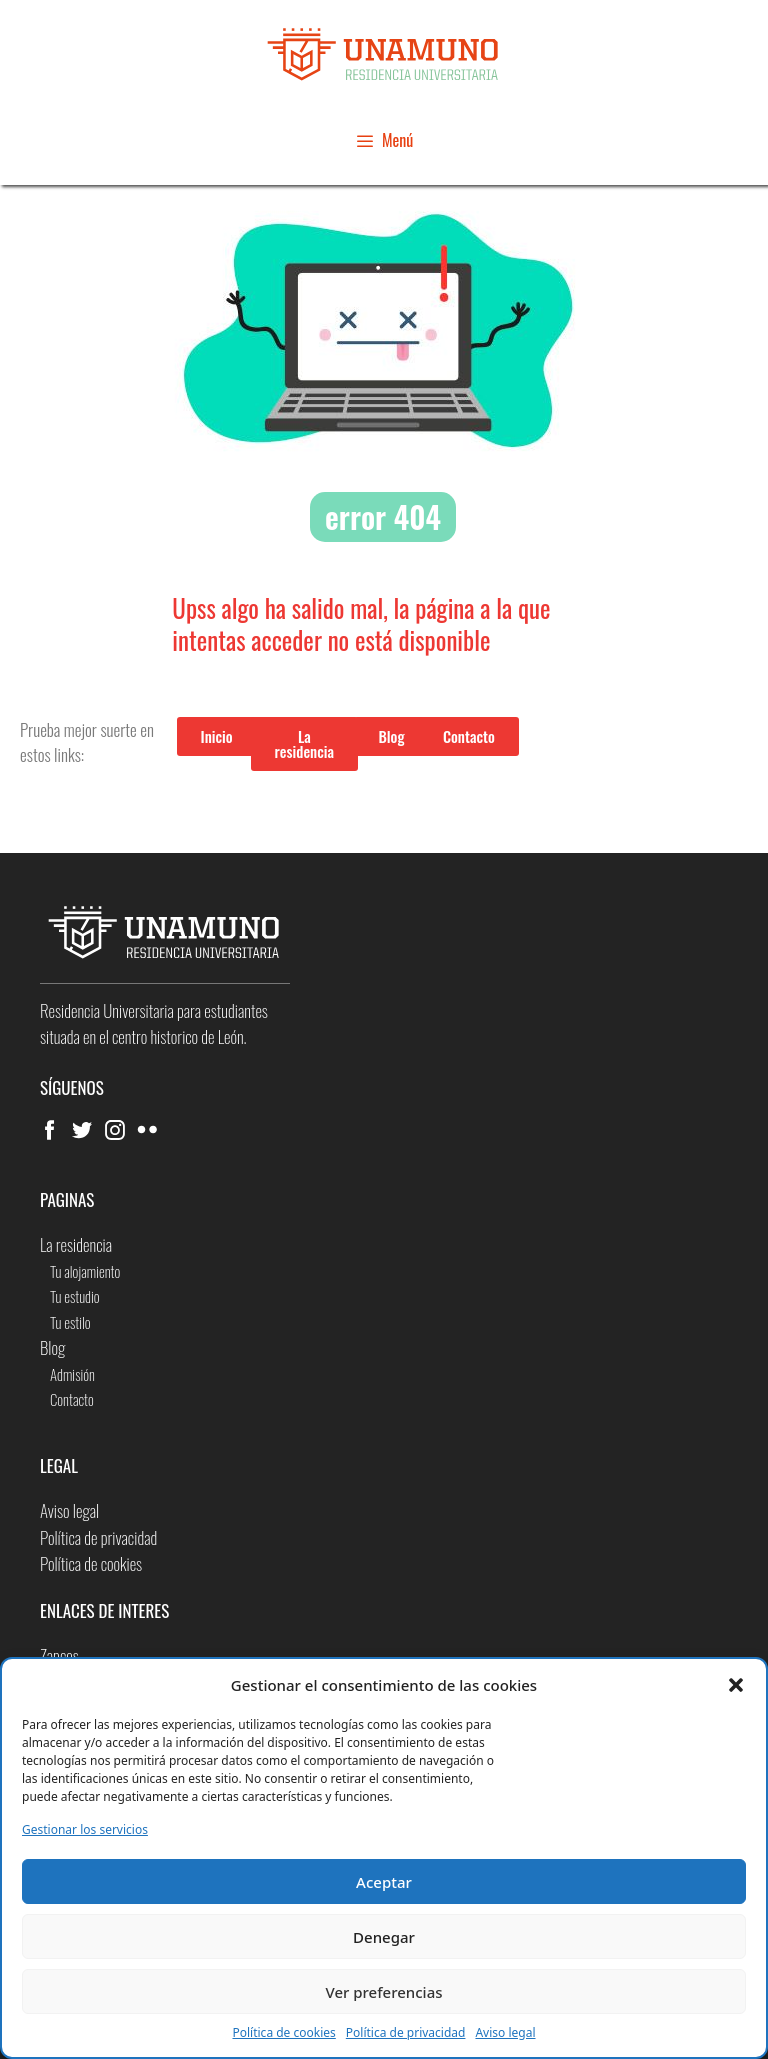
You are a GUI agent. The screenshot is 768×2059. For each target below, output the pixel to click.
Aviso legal (505, 2032)
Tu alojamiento (85, 1271)
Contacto (72, 1399)
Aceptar (384, 1882)
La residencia (76, 1244)
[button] (736, 1685)
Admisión (72, 1374)
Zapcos (59, 1655)
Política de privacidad (406, 2032)
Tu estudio (75, 1296)
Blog (52, 1347)
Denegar (384, 1937)
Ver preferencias (383, 1992)
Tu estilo (70, 1322)
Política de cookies (283, 2032)
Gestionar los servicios (85, 1829)
